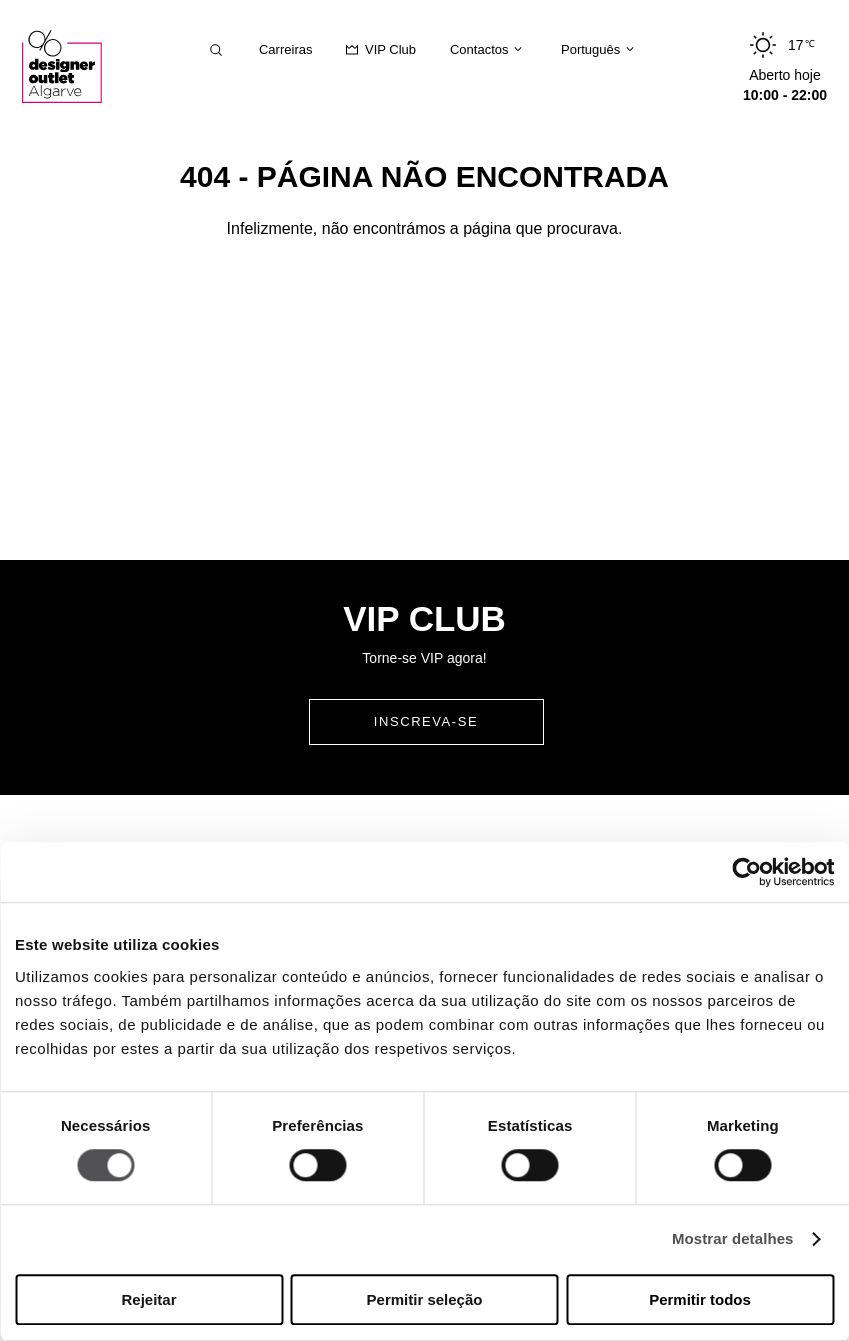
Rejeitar (148, 1299)
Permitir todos (700, 1299)
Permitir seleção (425, 1299)
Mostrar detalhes (733, 1239)
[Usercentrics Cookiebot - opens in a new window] (746, 872)
